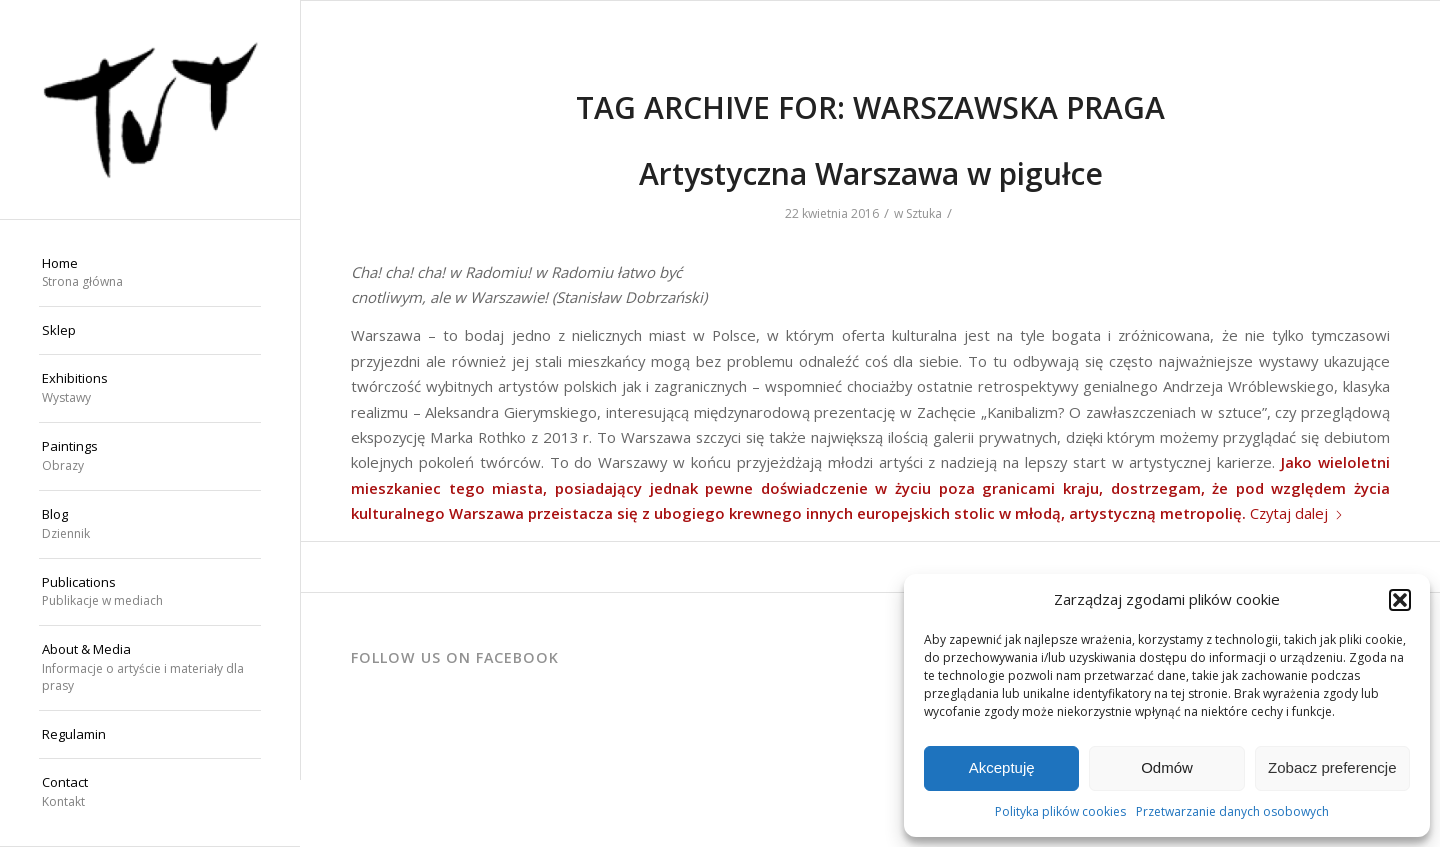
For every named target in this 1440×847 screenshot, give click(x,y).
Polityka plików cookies (1060, 811)
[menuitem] (150, 274)
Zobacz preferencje (1332, 767)
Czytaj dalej (1297, 513)
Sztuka (924, 213)
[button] (1400, 600)
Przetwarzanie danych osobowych (1232, 811)
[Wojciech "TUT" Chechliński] (150, 109)
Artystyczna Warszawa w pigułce (871, 173)
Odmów (1167, 767)
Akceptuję (1002, 767)
